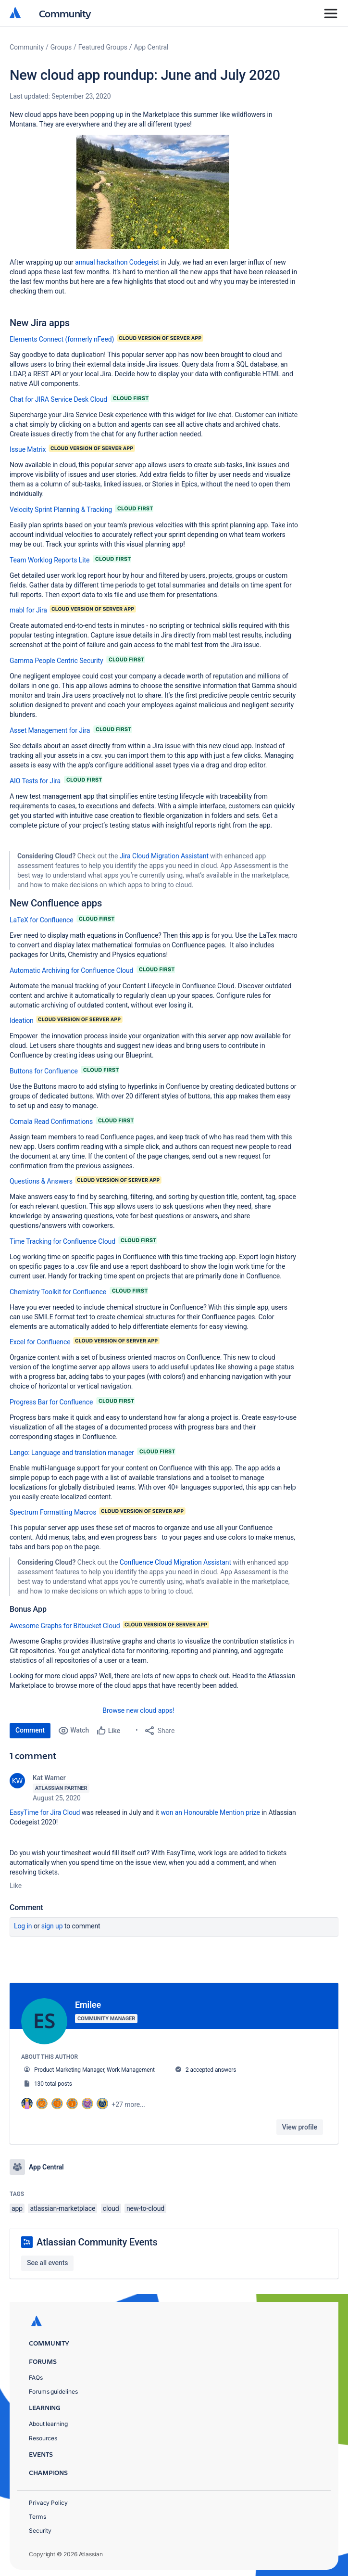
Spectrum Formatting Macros (53, 1512)
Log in (23, 1926)
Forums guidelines (53, 2390)
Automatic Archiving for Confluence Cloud (71, 970)
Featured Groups (102, 47)
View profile (299, 2127)
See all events (47, 2261)
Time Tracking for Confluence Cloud (62, 1241)
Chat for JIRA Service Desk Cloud (58, 399)
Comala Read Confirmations (51, 1121)
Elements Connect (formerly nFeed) (62, 339)
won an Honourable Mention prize (210, 1812)
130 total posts (53, 2083)
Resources (43, 2436)
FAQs (36, 2376)
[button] (152, 192)
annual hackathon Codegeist (117, 262)
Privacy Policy (48, 2501)
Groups (61, 47)
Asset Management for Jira (50, 730)
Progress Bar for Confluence (51, 1402)
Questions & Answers (41, 1181)
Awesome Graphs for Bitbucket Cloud (65, 1626)
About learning (48, 2422)
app (17, 2207)
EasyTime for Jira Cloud (45, 1812)
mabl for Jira (28, 610)
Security (40, 2529)
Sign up (52, 1926)
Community (65, 13)
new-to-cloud (145, 2207)
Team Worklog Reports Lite (49, 560)
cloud (111, 2207)
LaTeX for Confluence (42, 920)
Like (16, 1885)
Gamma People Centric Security (56, 660)
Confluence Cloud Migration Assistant (176, 1562)
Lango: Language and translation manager (72, 1452)
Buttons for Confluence (44, 1071)
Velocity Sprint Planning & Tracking (61, 509)
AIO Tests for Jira (35, 781)
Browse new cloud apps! (138, 1710)
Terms (37, 2515)
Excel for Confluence (40, 1342)
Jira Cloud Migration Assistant (165, 856)
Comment (30, 1730)
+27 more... (128, 2104)
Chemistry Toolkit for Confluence (58, 1292)
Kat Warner (49, 1778)
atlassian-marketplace (62, 2207)
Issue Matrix (28, 449)
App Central (151, 47)
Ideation (22, 1020)
